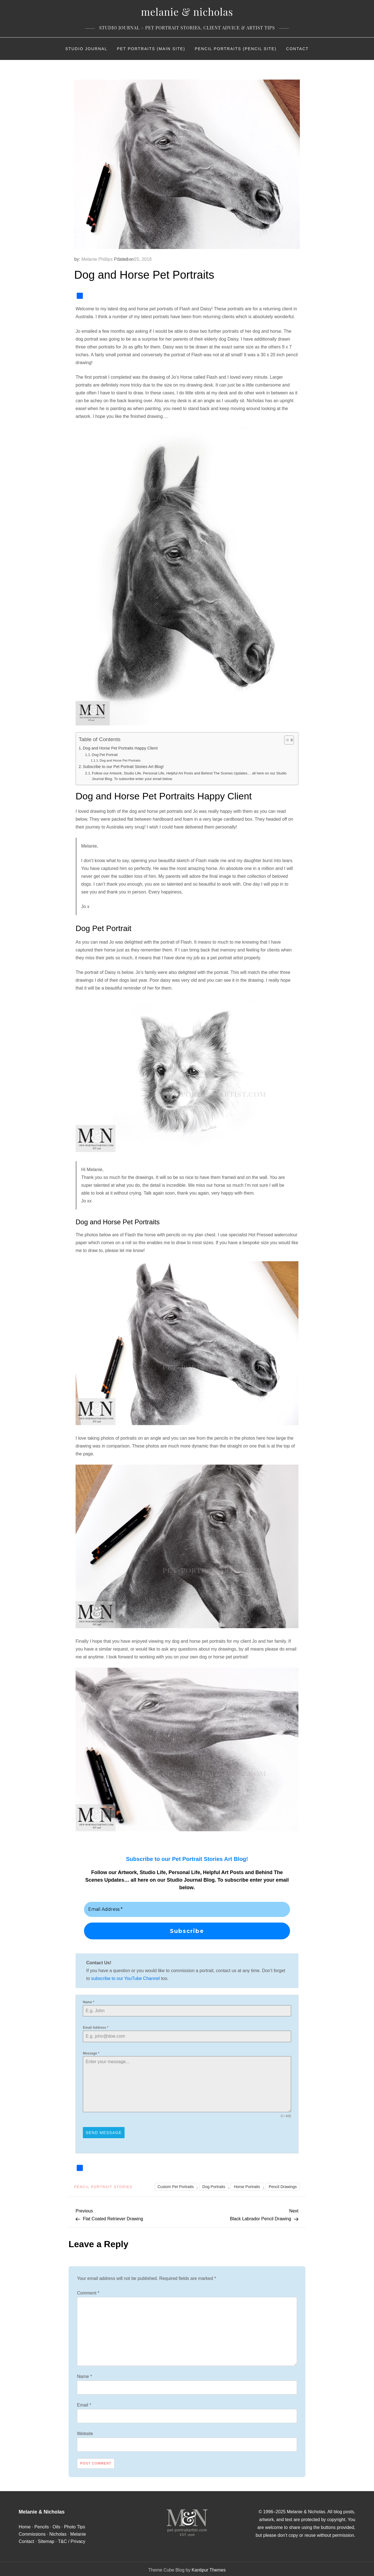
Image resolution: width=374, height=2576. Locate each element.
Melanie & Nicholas (187, 11)
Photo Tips (74, 2524)
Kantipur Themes (209, 2567)
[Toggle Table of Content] (286, 740)
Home (25, 2524)
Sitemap (46, 2539)
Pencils (41, 2524)
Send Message (104, 2132)
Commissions (32, 2532)
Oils (56, 2524)
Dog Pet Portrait (105, 755)
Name (88, 2002)
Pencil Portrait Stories (103, 2185)
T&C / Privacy (71, 2539)
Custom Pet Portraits (176, 2184)
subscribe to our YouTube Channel (125, 1978)
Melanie (78, 2532)
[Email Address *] (187, 1909)
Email (84, 2402)
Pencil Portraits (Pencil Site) (236, 48)
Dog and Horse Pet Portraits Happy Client (120, 748)
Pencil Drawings (283, 2184)
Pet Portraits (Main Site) (151, 48)
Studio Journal (86, 48)
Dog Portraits (213, 2184)
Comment (88, 2290)
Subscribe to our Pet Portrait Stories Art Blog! (123, 766)
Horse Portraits (247, 2184)
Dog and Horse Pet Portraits (120, 760)
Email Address (95, 2028)
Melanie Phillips (97, 259)
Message (91, 2053)
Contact (297, 48)
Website (85, 2431)
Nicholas (57, 2532)
